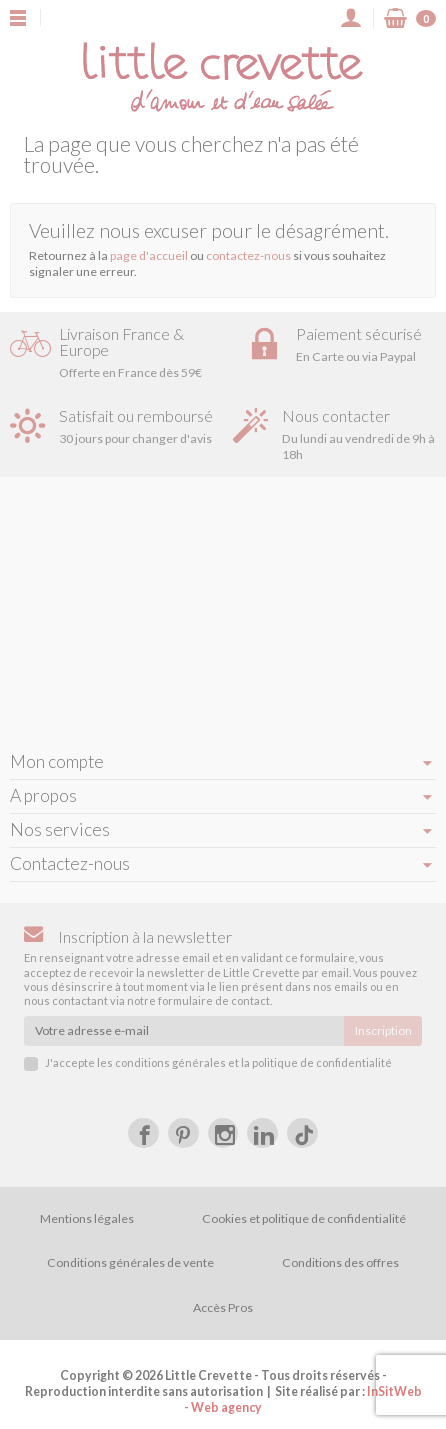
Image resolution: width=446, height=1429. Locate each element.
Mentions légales (87, 1218)
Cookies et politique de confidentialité (304, 1218)
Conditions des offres (340, 1262)
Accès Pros (223, 1307)
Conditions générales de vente (130, 1262)
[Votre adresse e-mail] (184, 1031)
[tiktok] (302, 1133)
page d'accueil (149, 255)
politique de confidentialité (322, 1062)
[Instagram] (223, 1133)
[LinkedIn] (262, 1133)
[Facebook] (143, 1133)
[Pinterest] (183, 1133)
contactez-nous (248, 255)
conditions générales (170, 1062)
